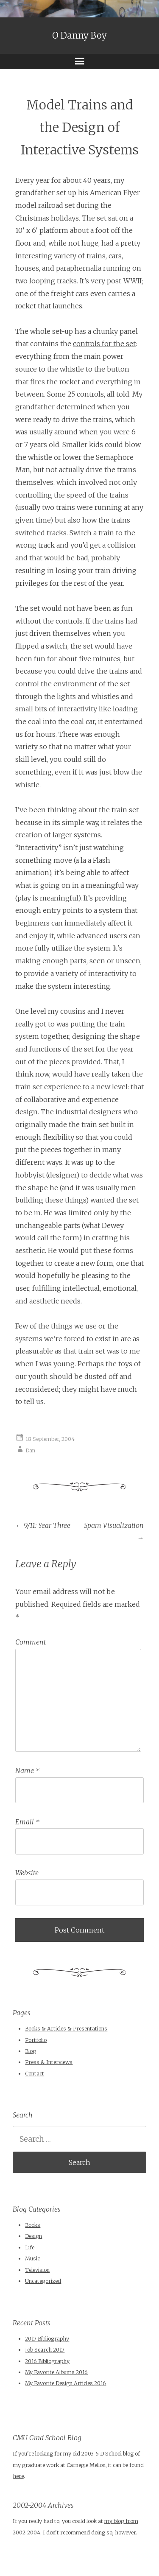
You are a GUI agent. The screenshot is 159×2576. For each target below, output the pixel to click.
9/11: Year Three (42, 1525)
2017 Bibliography (47, 2338)
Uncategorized (43, 2281)
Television (37, 2270)
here (18, 2476)
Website (27, 1872)
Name (27, 1770)
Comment (30, 1642)
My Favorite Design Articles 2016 (65, 2383)
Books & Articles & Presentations (66, 2028)
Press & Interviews (49, 2062)
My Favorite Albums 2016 (56, 2372)
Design (33, 2236)
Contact (34, 2073)
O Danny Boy (79, 35)
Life (29, 2247)
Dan (30, 1450)
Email (27, 1822)
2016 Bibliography (47, 2361)
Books (32, 2225)
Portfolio (36, 2040)
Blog (30, 2051)
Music (32, 2258)
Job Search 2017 (44, 2350)
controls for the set (104, 343)
